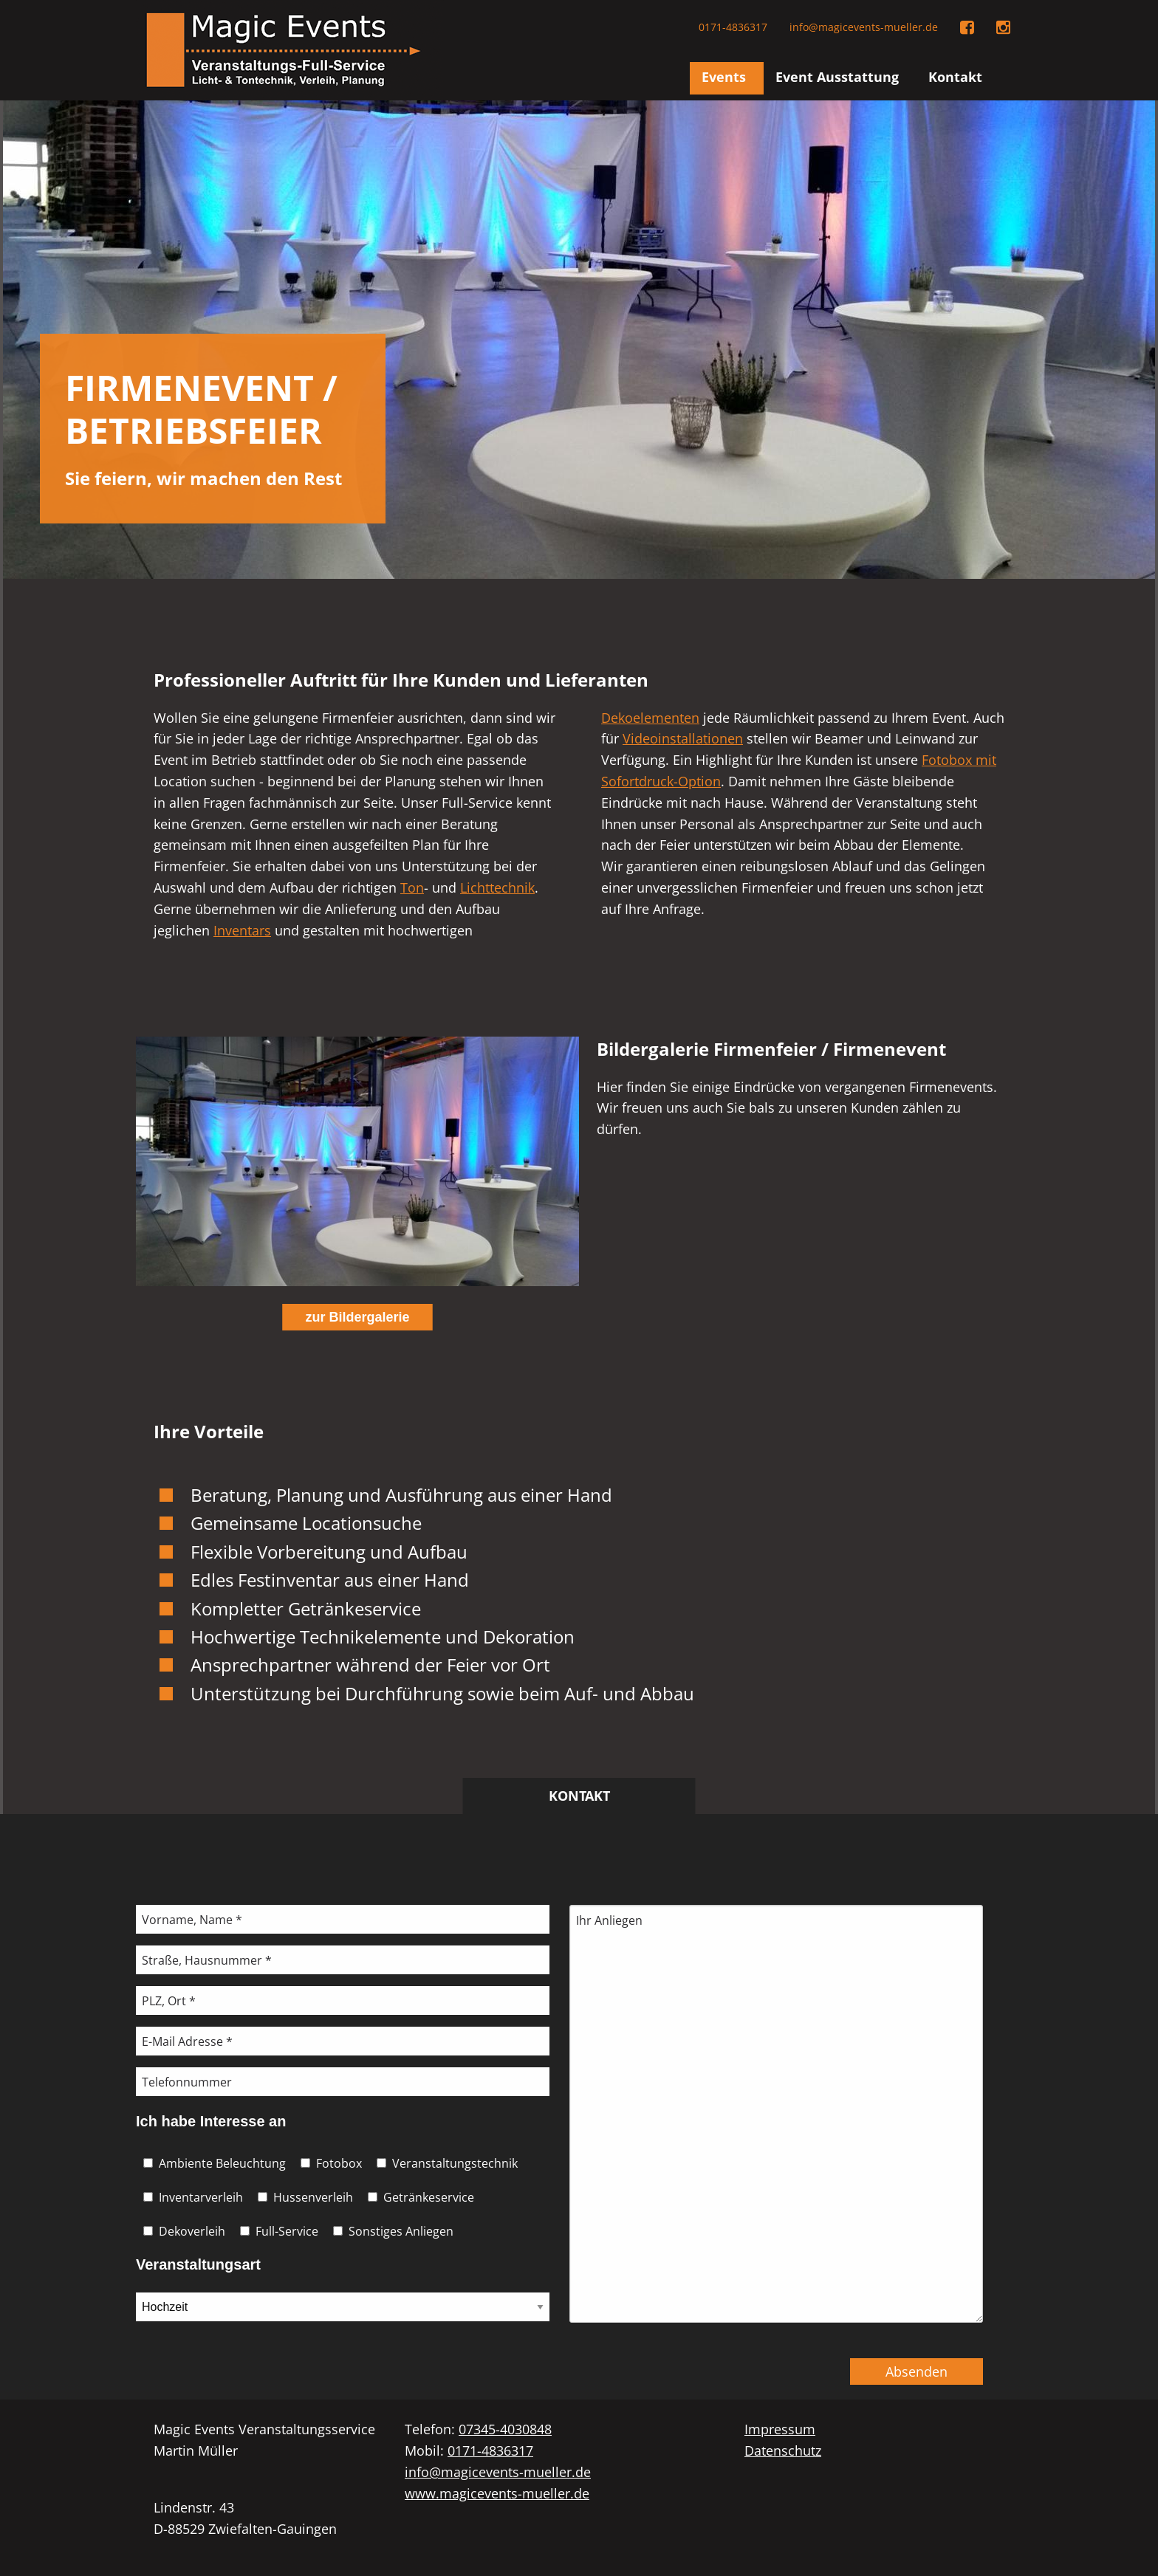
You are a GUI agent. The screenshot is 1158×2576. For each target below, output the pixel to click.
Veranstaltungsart (198, 2264)
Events (724, 77)
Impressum (779, 2429)
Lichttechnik (497, 887)
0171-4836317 (733, 27)
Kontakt (955, 77)
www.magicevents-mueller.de (497, 2493)
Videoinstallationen (683, 738)
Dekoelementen (650, 718)
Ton (412, 887)
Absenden (916, 2371)
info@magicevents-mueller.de (863, 27)
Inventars (242, 930)
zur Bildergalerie (357, 1317)
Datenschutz (782, 2450)
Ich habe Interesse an (211, 2121)
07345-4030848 (505, 2429)
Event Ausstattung (837, 77)
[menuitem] (727, 78)
